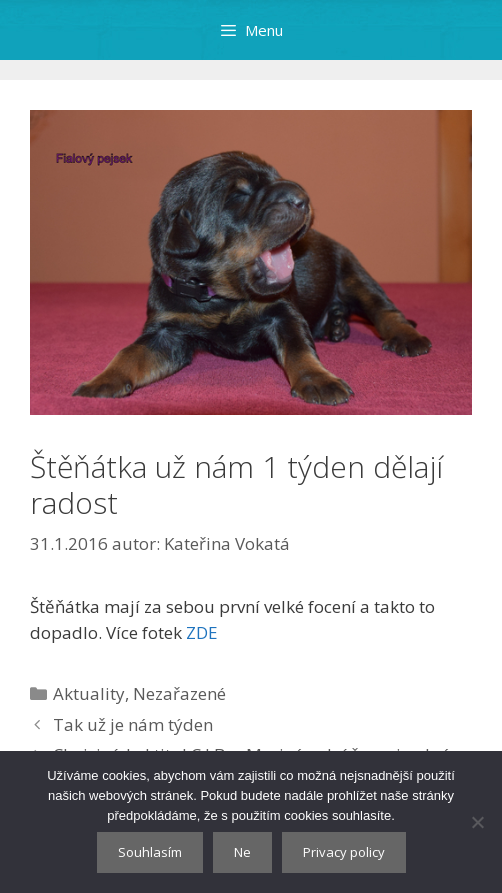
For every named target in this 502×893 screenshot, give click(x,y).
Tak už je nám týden (133, 724)
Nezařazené (179, 693)
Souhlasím (150, 852)
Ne (242, 852)
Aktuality (89, 693)
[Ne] (477, 822)
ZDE (202, 632)
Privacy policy (344, 852)
